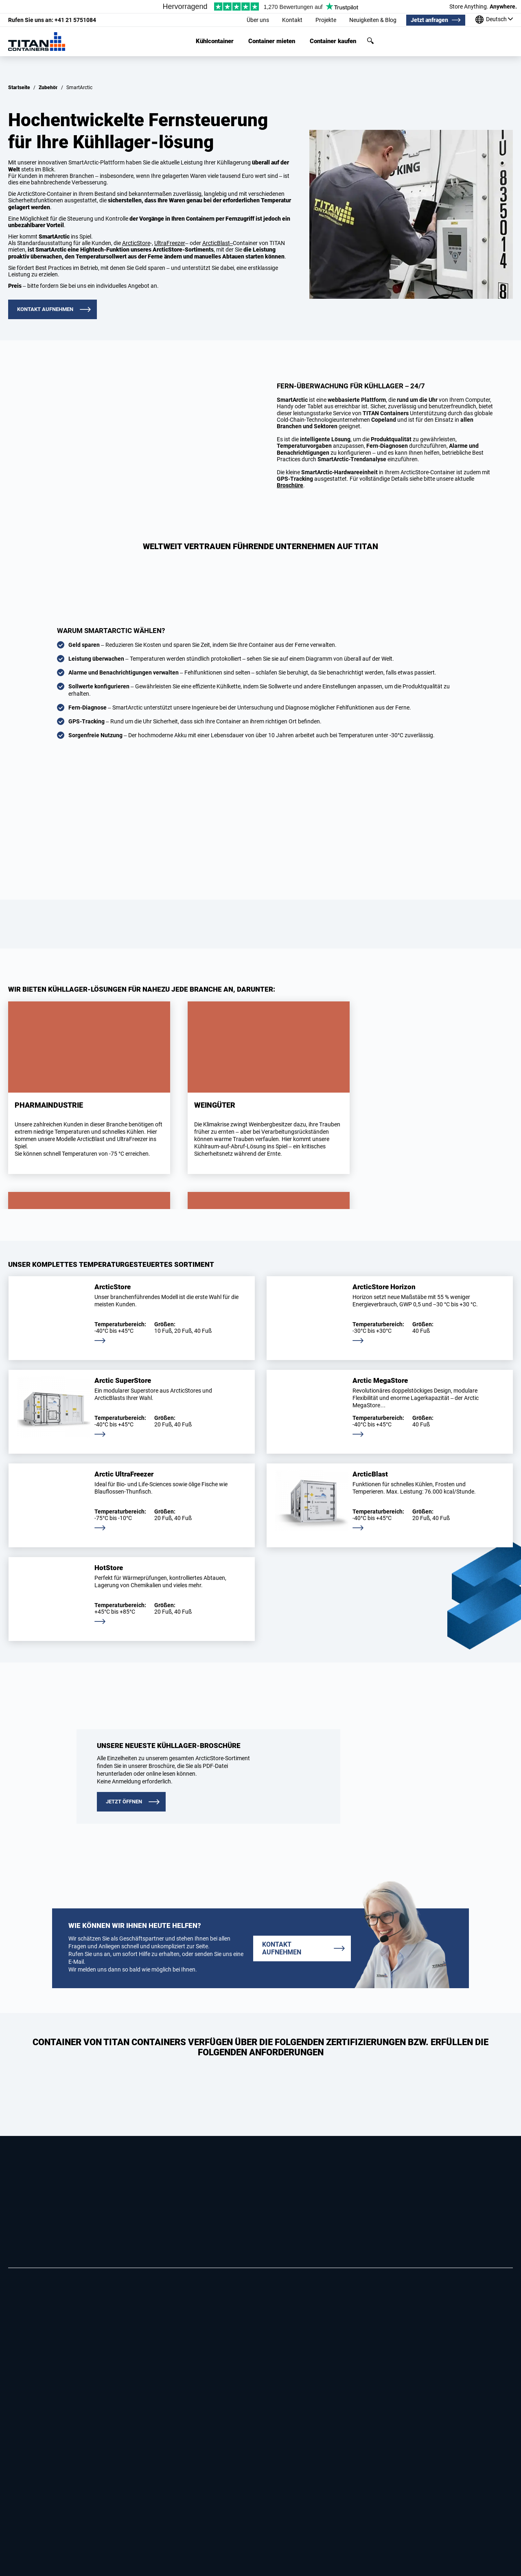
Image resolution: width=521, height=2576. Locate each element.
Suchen (370, 41)
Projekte (325, 20)
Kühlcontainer (215, 41)
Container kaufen (333, 41)
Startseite (19, 87)
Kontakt (292, 20)
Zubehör (48, 87)
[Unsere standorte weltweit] (494, 20)
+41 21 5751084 (52, 20)
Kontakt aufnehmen (45, 309)
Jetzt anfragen (429, 20)
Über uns (258, 20)
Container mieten (271, 41)
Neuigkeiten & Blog (372, 20)
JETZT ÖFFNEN (124, 1801)
